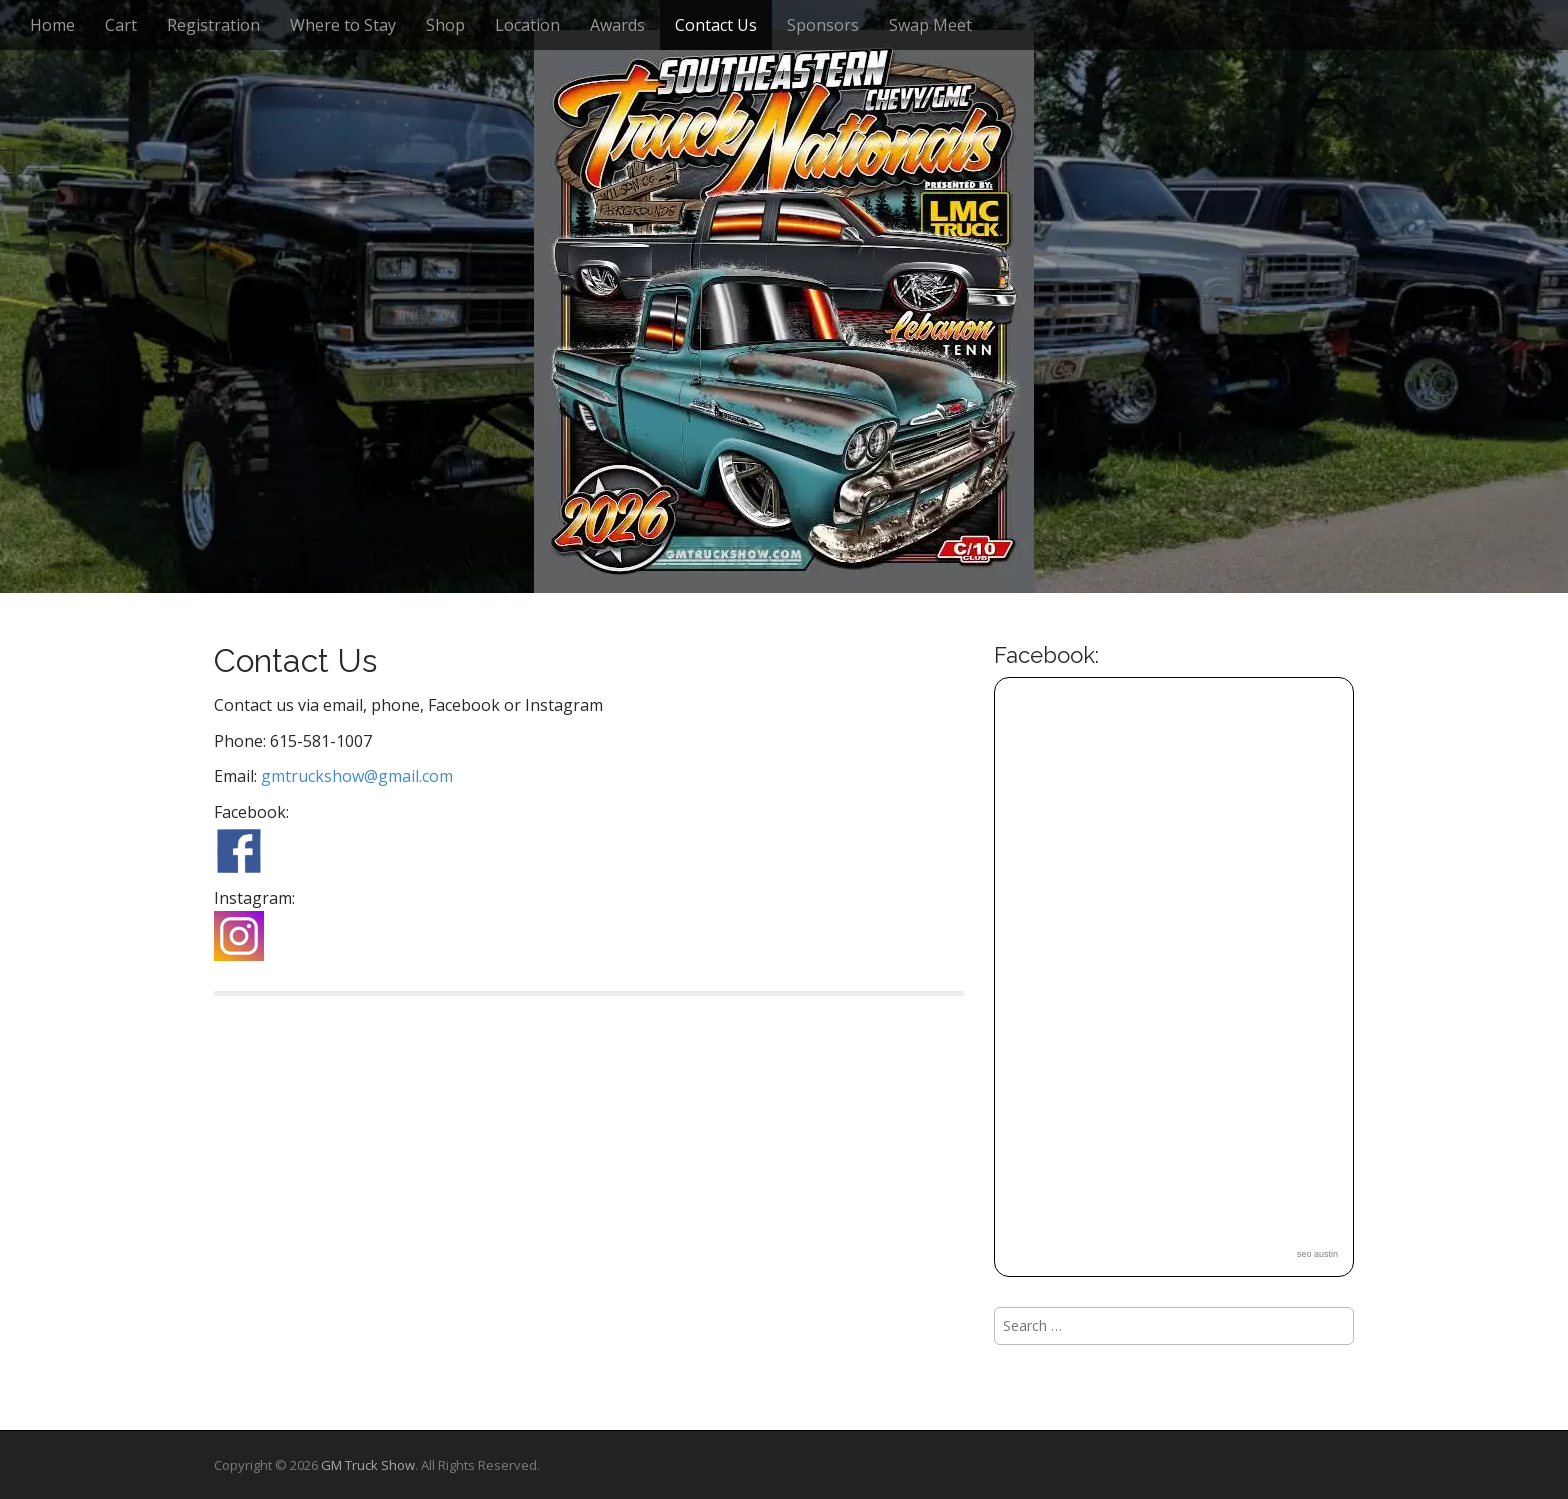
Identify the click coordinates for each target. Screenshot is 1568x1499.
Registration (213, 25)
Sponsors (823, 25)
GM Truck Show (368, 1465)
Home (52, 25)
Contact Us (716, 25)
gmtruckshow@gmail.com (357, 776)
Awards (617, 25)
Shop (445, 25)
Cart (121, 25)
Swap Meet (930, 25)
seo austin (1317, 1254)
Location (527, 25)
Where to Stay (343, 25)
